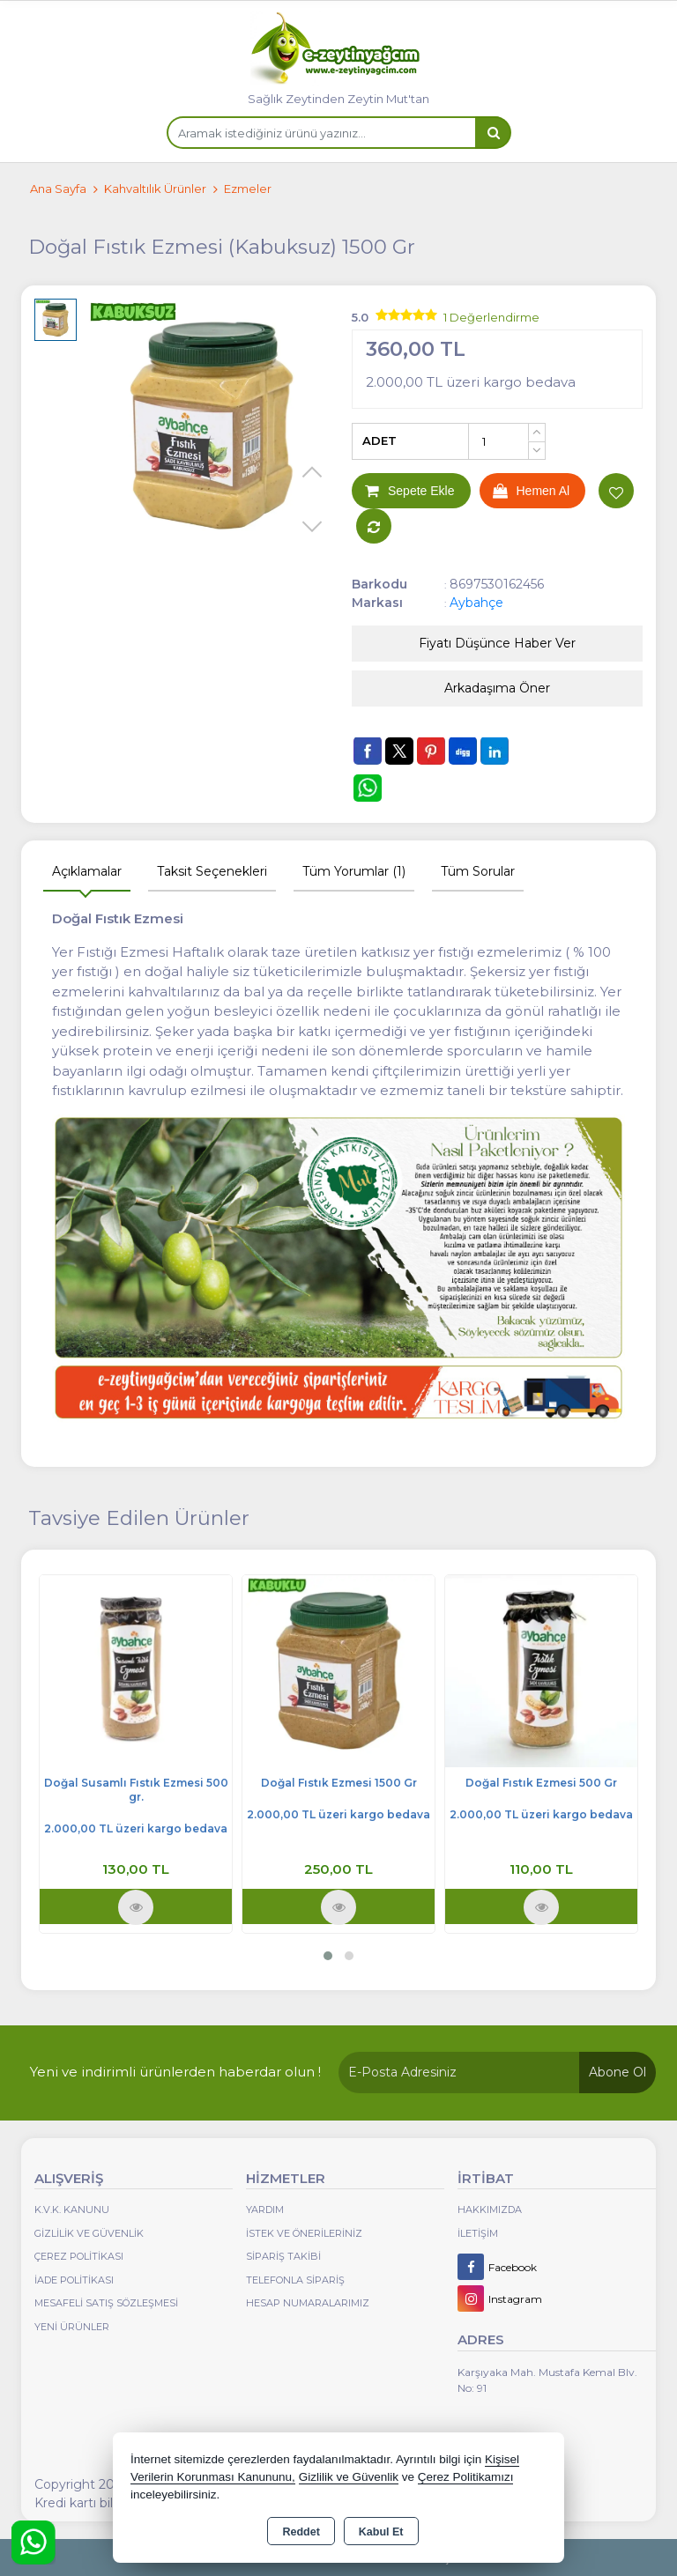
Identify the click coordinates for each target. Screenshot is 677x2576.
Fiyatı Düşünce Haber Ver (497, 643)
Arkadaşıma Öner (497, 688)
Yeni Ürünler (71, 2327)
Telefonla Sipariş (295, 2280)
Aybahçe (476, 603)
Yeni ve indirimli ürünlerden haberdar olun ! (175, 2071)
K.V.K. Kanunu (71, 2209)
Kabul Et (381, 2532)
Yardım (265, 2209)
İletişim (478, 2233)
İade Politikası (74, 2280)
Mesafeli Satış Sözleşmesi (106, 2303)
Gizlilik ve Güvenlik (89, 2233)
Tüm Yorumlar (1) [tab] (353, 871)
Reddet (300, 2532)
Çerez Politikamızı (466, 2476)
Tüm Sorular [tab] (478, 871)
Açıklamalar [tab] (87, 871)
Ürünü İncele (136, 1907)
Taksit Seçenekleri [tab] (212, 871)
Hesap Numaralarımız (307, 2303)
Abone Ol (617, 2072)
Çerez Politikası (78, 2256)
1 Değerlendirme (491, 317)
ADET (379, 440)
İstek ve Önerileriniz (304, 2233)
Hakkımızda (490, 2209)
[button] (327, 1956)
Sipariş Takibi (283, 2256)
